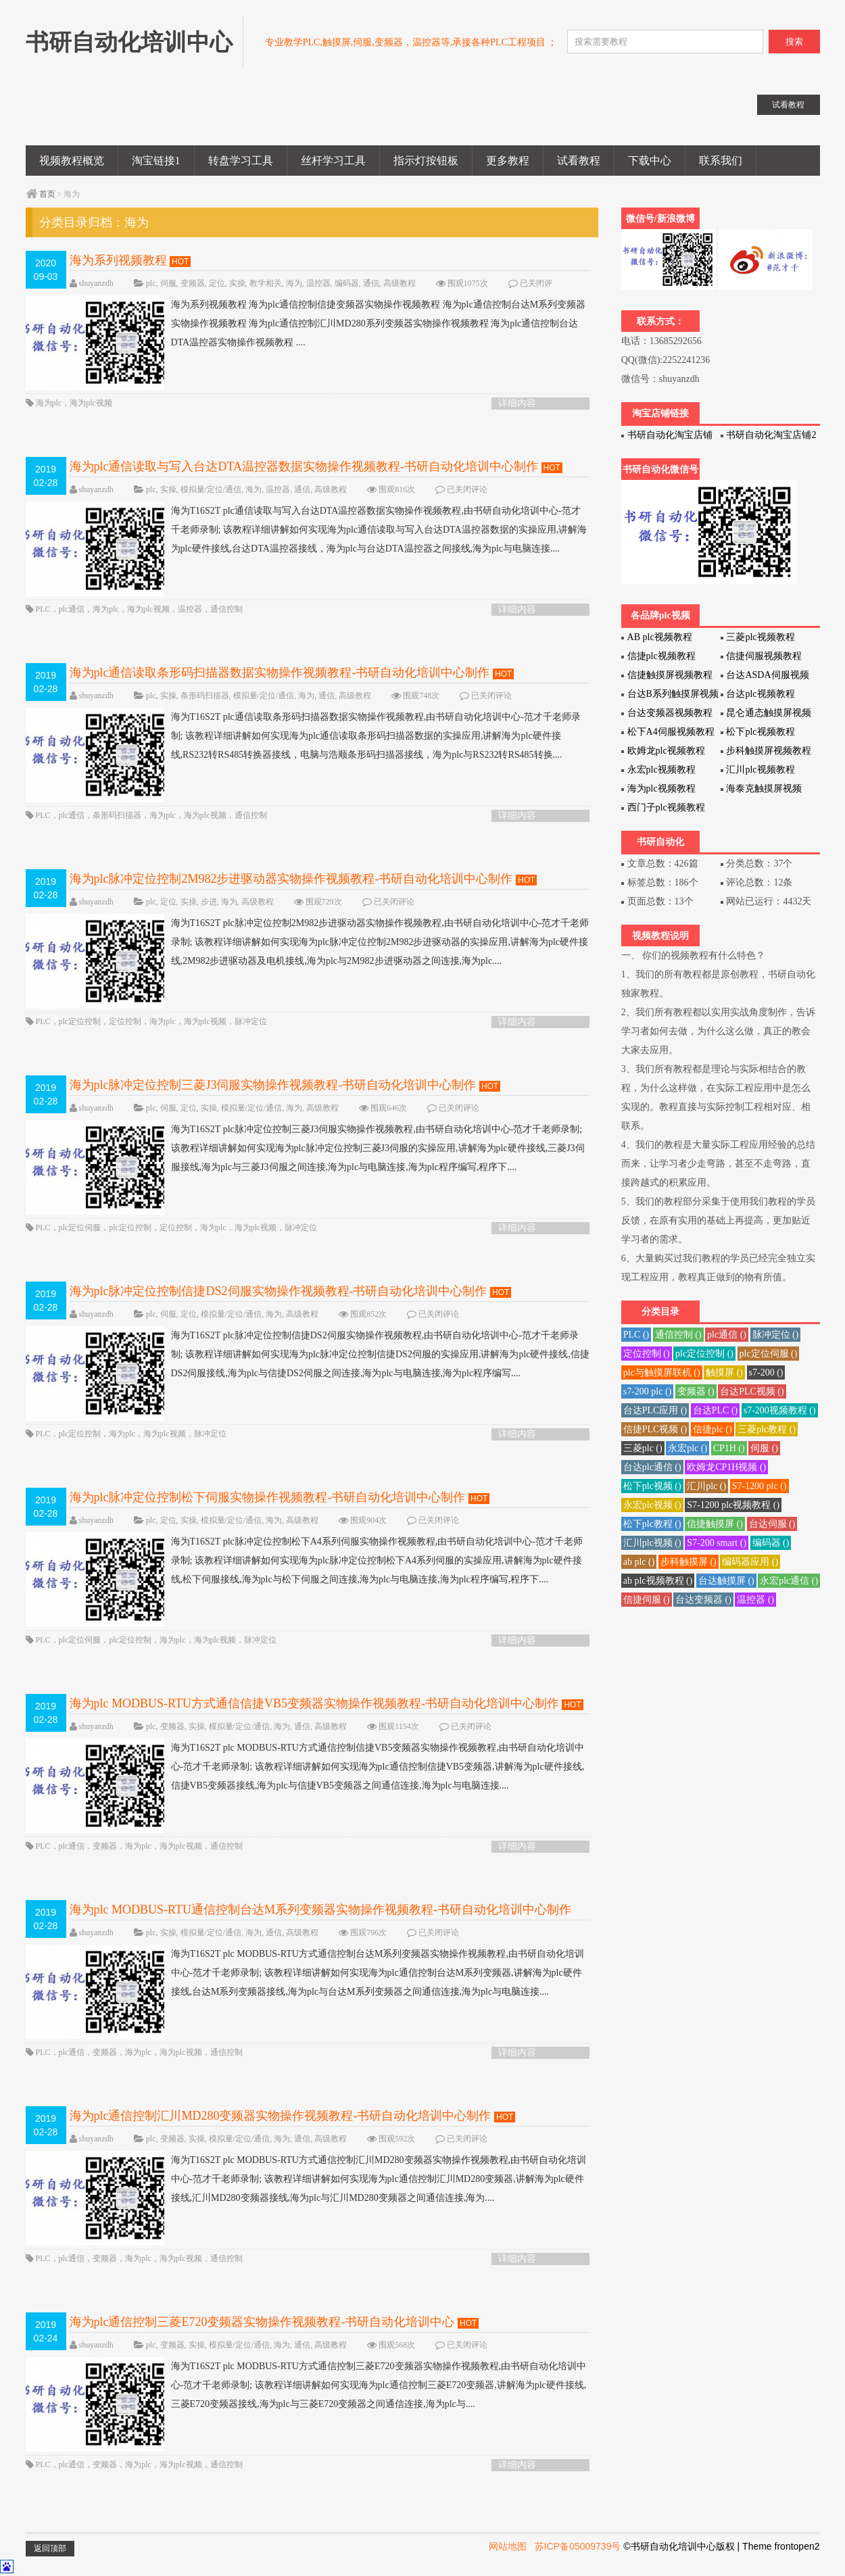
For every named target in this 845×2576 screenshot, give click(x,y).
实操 (237, 283)
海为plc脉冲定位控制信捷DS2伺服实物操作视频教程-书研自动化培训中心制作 (278, 1291)
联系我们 (720, 160)
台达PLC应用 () (655, 1410)
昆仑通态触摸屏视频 (768, 713)
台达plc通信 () (652, 1467)
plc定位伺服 (80, 1227)
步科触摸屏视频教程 (768, 751)
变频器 (192, 283)
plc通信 (72, 609)
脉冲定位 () (775, 1335)
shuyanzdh (96, 283)
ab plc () (639, 1562)
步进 (209, 901)
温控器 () (755, 1600)
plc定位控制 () (704, 1353)
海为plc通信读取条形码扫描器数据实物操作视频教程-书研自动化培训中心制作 (280, 672)
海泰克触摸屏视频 (764, 788)
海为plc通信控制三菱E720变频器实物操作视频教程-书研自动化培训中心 (262, 2322)
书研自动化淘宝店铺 (670, 435)
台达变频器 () (703, 1600)
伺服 (168, 283)
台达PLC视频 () (752, 1391)
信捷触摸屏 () (715, 1524)
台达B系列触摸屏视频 (673, 694)
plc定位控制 (80, 1021)
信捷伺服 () (646, 1600)
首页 (47, 194)
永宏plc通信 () (789, 1581)
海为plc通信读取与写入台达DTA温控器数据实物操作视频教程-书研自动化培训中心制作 (304, 466)
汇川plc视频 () (652, 1543)
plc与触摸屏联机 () (661, 1372)
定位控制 (125, 1021)
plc (151, 283)
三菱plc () (642, 1448)
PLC (43, 609)
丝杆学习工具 (333, 160)
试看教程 (578, 160)
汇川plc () (706, 1486)
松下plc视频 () (652, 1486)
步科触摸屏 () (688, 1562)
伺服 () (764, 1448)
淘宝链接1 (156, 160)
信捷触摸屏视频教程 (670, 675)
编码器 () (771, 1543)
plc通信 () (726, 1335)
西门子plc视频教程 (666, 807)
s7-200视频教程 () (780, 1410)
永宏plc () (687, 1448)
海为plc (49, 403)
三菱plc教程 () (767, 1429)
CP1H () (729, 1448)
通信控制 (226, 609)
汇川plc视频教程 (760, 769)
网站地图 (508, 2546)
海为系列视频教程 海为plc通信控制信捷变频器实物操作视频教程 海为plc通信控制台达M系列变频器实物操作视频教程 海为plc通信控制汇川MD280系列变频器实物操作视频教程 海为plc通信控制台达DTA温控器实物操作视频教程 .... (306, 323)
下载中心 (649, 160)
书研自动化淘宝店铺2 (771, 435)
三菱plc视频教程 (760, 637)
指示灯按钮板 (425, 160)
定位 (217, 283)
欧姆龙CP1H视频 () (726, 1467)
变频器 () (696, 1391)
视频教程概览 (71, 160)
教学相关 (265, 283)
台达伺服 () (772, 1524)
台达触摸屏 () (726, 1581)
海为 (294, 283)
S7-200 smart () (716, 1543)
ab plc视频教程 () (658, 1581)
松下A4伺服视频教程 (671, 732)
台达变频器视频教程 (670, 713)
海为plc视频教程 (661, 788)
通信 (371, 283)
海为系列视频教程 (118, 260)
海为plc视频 (91, 403)
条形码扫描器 (204, 695)
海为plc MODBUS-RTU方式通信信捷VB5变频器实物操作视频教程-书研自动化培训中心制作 (314, 1703)
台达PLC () (715, 1410)
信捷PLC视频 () (655, 1429)
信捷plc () (712, 1429)
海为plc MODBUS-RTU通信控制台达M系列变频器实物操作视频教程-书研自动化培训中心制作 (320, 1909)
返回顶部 (50, 2548)
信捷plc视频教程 (661, 656)
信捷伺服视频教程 (764, 656)
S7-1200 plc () (759, 1486)
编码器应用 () (750, 1562)
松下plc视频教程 (760, 732)
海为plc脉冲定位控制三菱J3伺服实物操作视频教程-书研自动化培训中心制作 (273, 1085)
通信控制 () (678, 1335)
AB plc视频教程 (659, 637)
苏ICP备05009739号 (578, 2546)
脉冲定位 (251, 1021)
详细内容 (517, 403)
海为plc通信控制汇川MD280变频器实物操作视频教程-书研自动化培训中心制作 (280, 2115)
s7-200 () (766, 1372)
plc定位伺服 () (769, 1353)
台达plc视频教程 (760, 694)
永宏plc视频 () (652, 1505)
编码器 (347, 283)
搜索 (794, 42)
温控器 (318, 283)
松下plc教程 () (652, 1524)
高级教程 (399, 283)
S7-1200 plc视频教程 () (733, 1505)
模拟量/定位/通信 (211, 489)
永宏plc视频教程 (661, 769)
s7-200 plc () (647, 1391)
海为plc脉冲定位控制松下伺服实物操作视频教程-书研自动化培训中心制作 (268, 1497)
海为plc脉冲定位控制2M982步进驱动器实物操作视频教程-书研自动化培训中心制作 (291, 878)
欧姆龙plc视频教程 (666, 751)
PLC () (636, 1335)
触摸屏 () (724, 1372)
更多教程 (507, 160)
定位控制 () (646, 1353)
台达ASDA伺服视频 (767, 675)
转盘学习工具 (240, 160)
